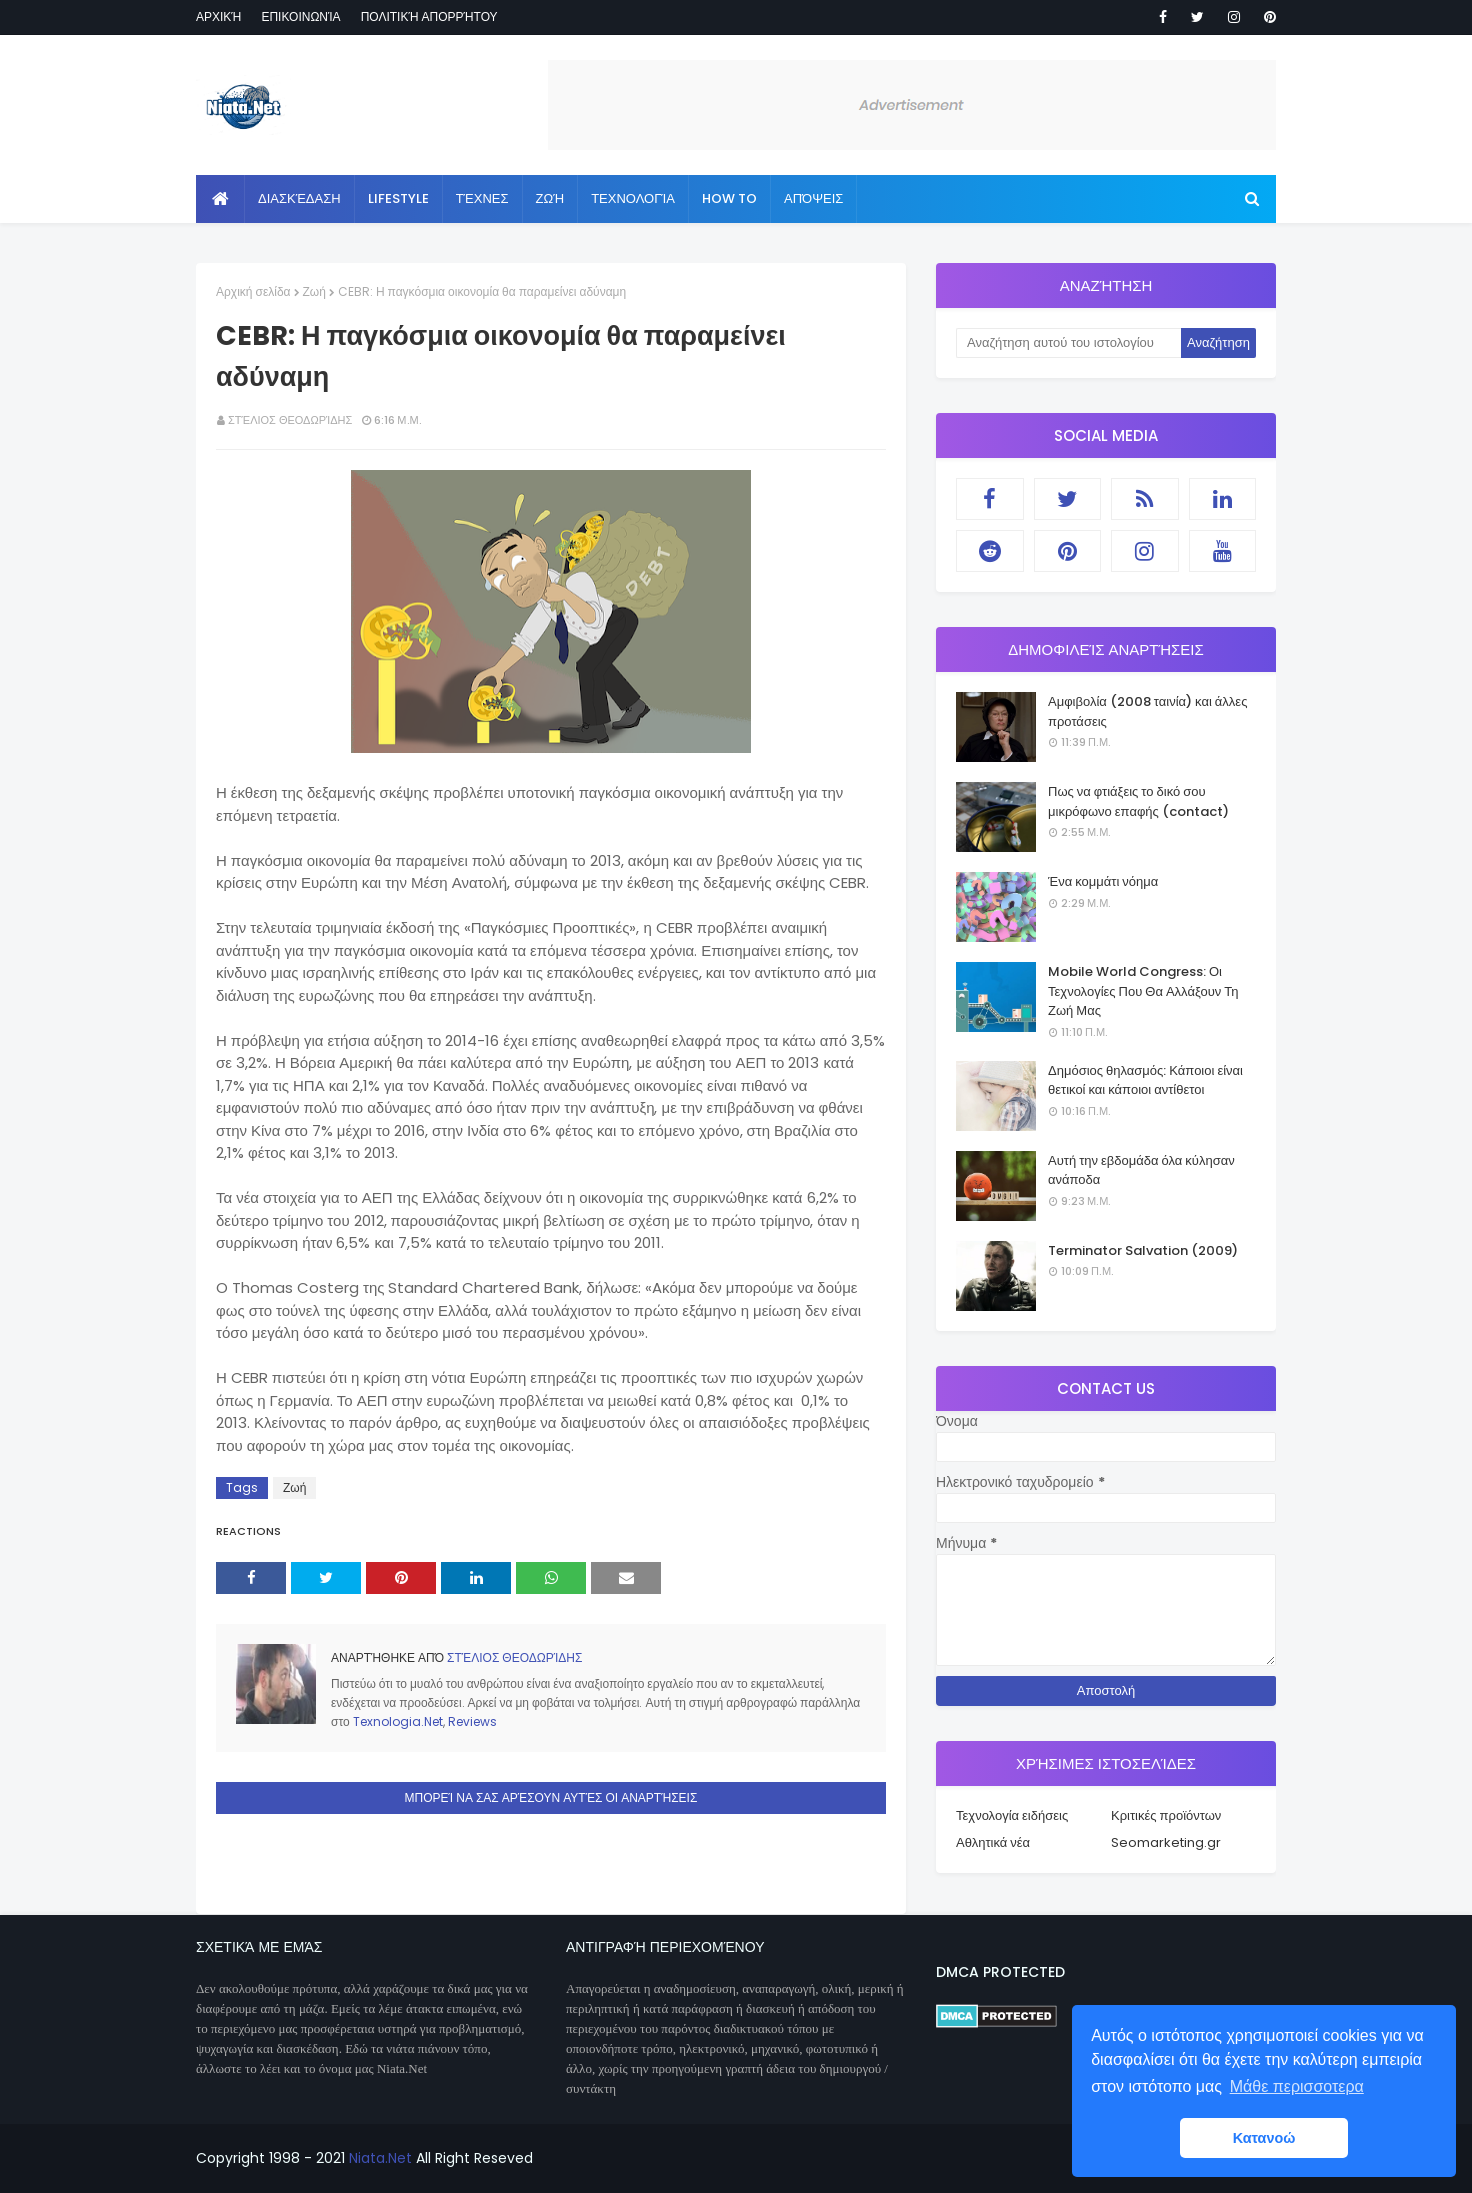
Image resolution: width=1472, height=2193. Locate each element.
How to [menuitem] (729, 198)
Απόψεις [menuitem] (813, 198)
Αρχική (218, 16)
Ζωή (314, 291)
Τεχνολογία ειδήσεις (1012, 1815)
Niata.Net (380, 2158)
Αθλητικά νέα (993, 1842)
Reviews (472, 1721)
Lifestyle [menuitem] (398, 198)
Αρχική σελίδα (253, 291)
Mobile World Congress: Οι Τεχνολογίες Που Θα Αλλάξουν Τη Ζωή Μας (1143, 991)
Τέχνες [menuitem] (482, 198)
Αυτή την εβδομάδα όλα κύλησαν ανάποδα (1141, 1170)
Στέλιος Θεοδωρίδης (290, 420)
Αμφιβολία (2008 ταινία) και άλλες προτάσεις (1147, 711)
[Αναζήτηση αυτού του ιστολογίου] (1068, 343)
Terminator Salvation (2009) (1143, 1250)
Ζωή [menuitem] (550, 198)
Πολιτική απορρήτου (429, 16)
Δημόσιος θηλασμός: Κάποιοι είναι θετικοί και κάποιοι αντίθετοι (1145, 1080)
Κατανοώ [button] (1264, 2138)
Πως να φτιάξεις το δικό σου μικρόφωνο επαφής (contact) (1138, 801)
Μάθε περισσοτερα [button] (1297, 2086)
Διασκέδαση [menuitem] (299, 198)
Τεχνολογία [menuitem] (633, 198)
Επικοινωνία (300, 16)
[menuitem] (220, 199)
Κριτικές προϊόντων (1166, 1815)
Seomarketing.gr (1166, 1842)
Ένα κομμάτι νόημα (1103, 881)
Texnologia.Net (398, 1721)
